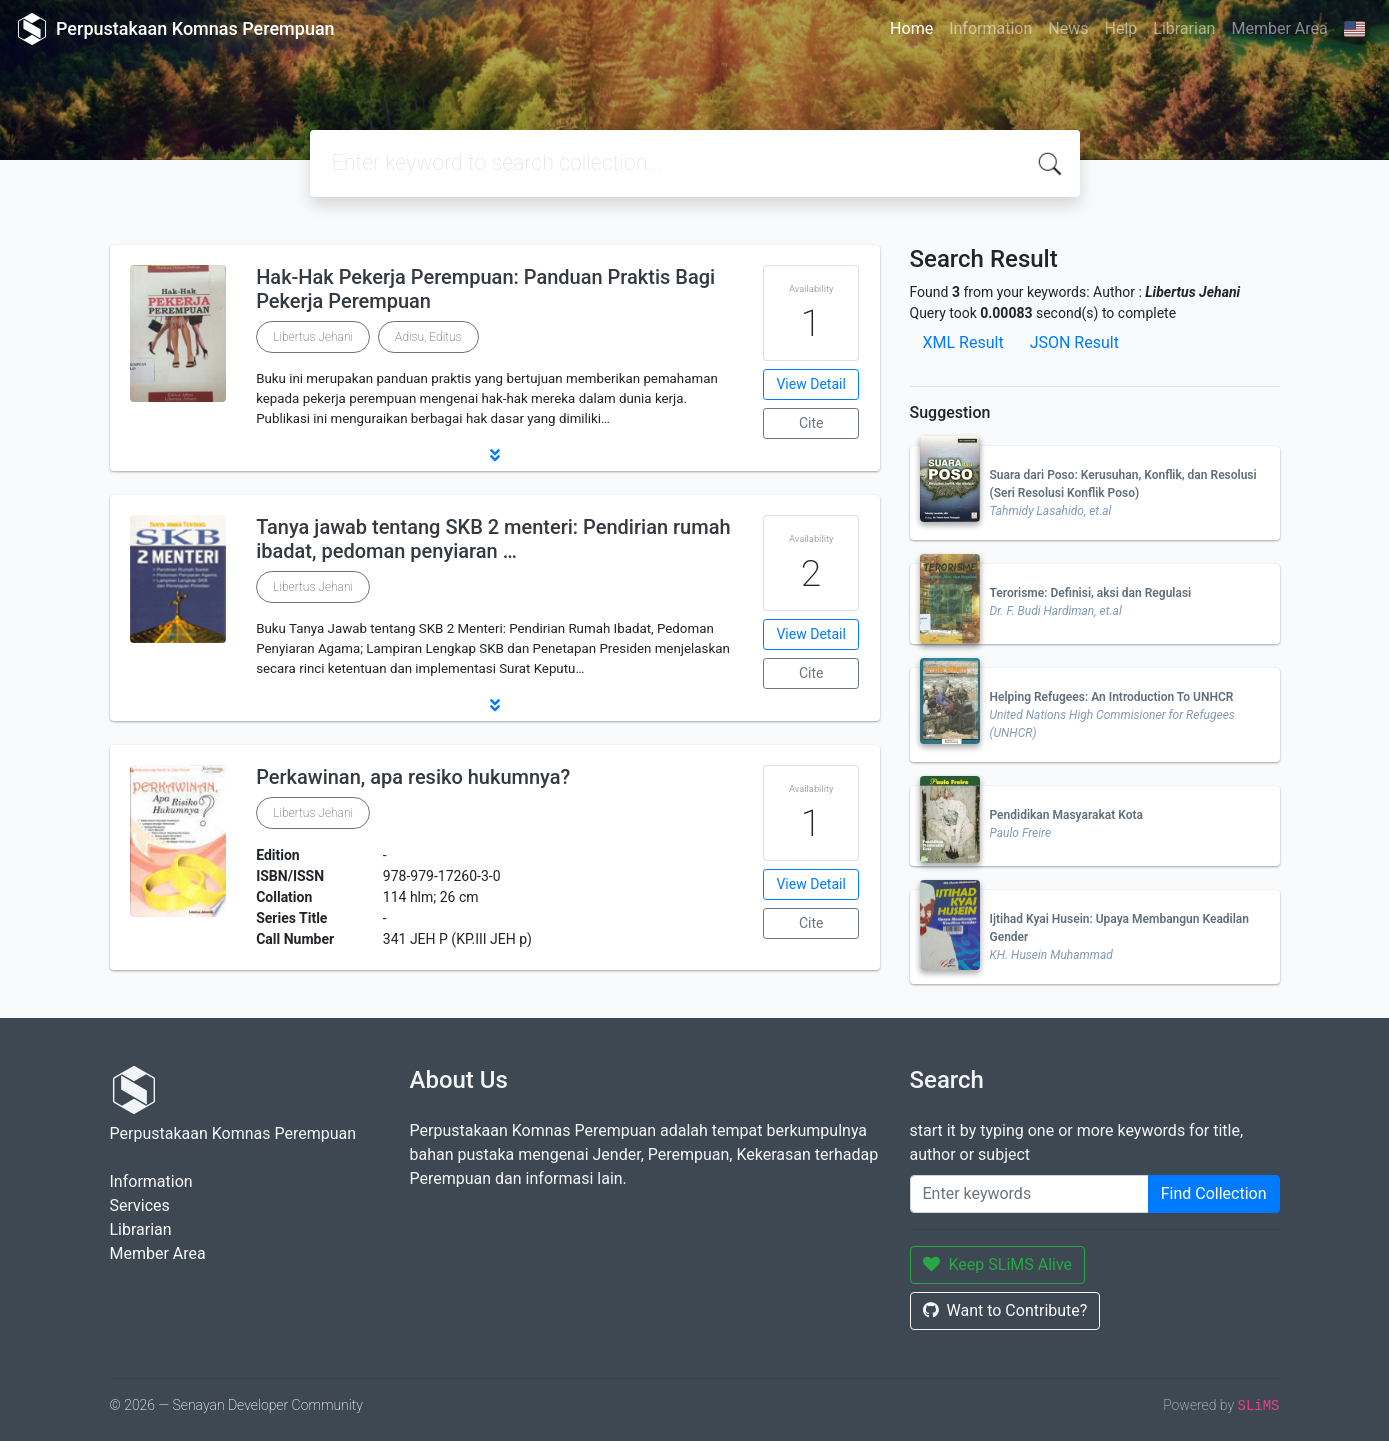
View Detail (810, 384)
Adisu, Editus (428, 337)
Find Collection (1214, 1193)
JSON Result (1074, 342)
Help (1120, 28)
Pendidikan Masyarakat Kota (1067, 815)
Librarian (1184, 28)
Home (911, 28)
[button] (495, 455)
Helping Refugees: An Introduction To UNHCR (1112, 697)
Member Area (1279, 28)
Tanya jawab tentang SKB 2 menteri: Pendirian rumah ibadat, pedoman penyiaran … (493, 539)
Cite (811, 423)
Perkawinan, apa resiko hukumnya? (413, 777)
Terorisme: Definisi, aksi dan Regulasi (1091, 593)
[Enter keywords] (1029, 1194)
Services (140, 1205)
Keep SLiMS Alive (998, 1264)
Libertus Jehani (313, 337)
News (1068, 28)
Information (990, 28)
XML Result (963, 342)
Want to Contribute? (1005, 1310)
